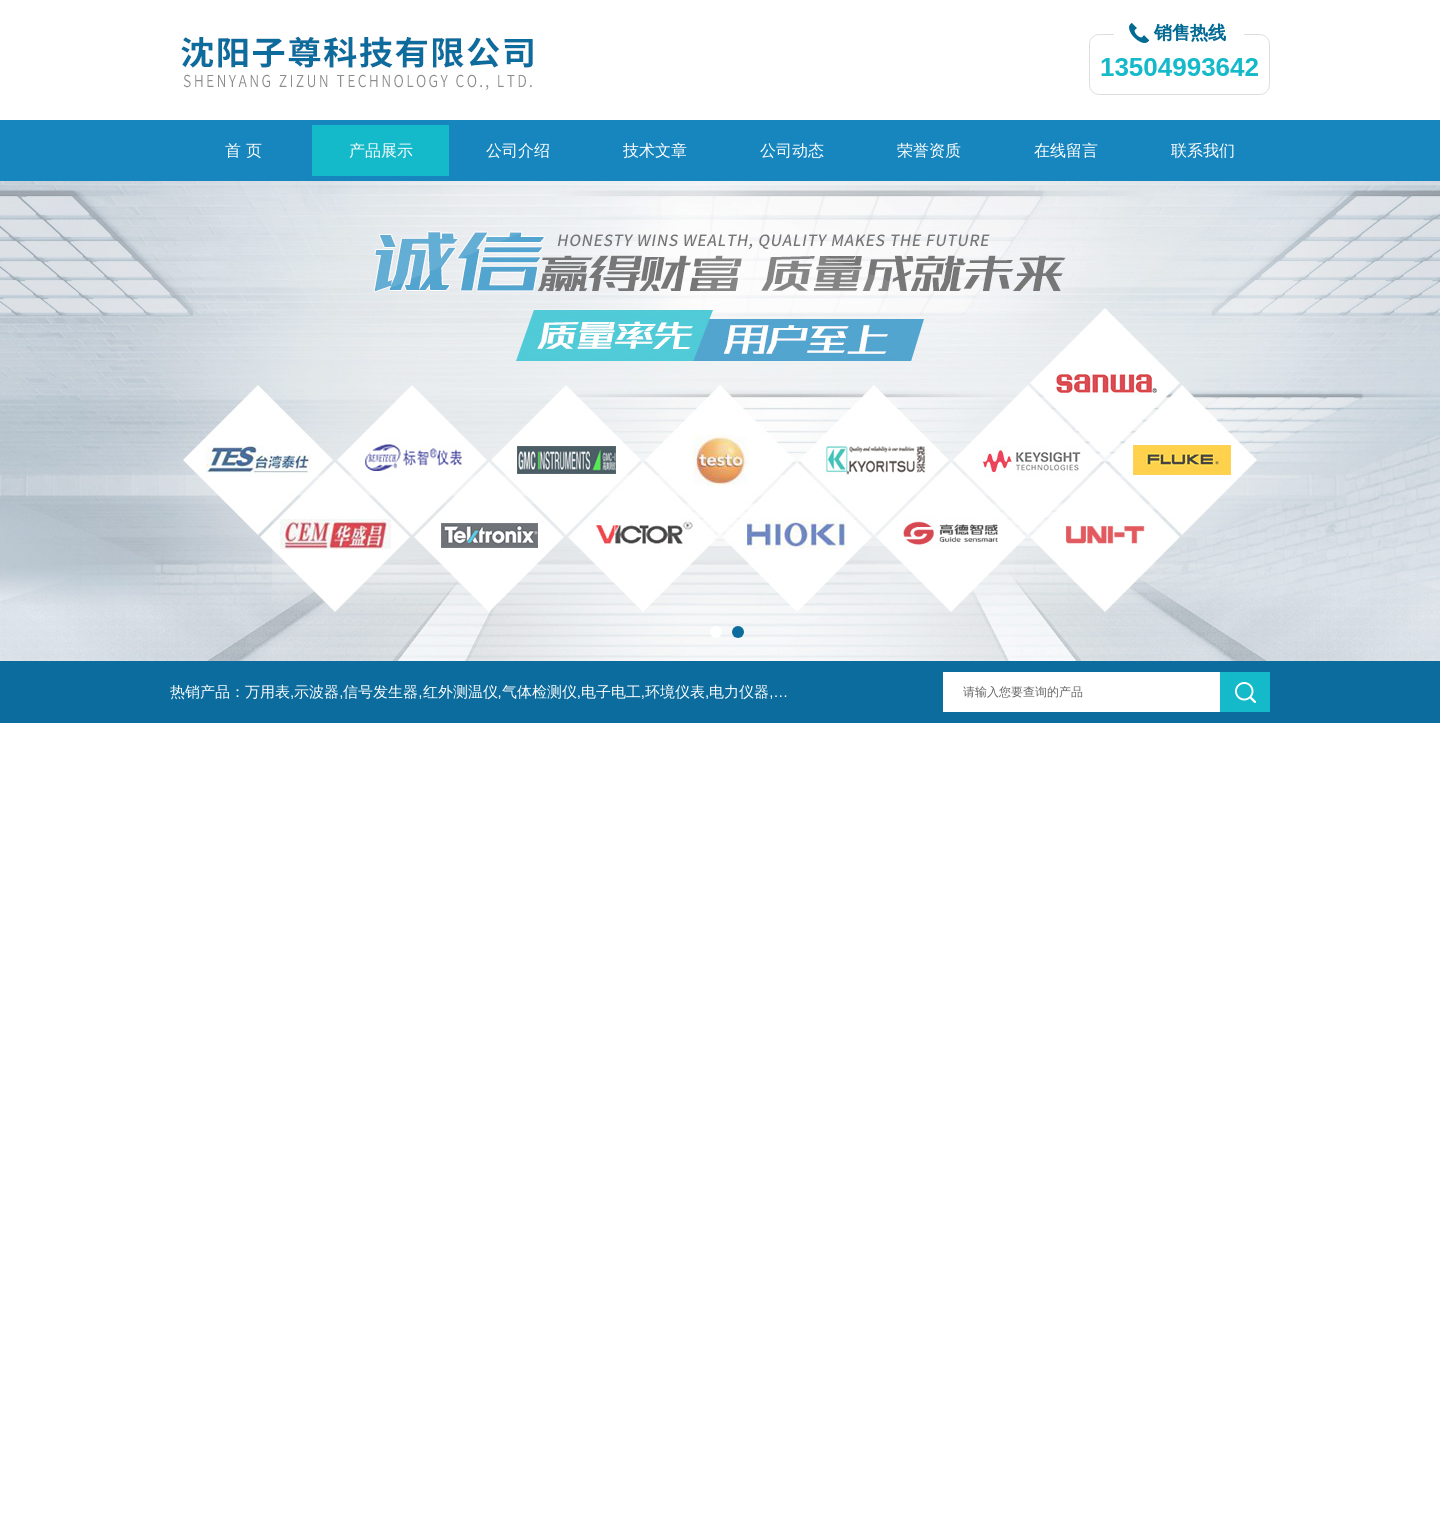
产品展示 (381, 150)
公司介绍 (518, 150)
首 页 (243, 150)
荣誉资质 (929, 150)
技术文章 (655, 150)
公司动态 (792, 150)
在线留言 (1066, 150)
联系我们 (1203, 150)
